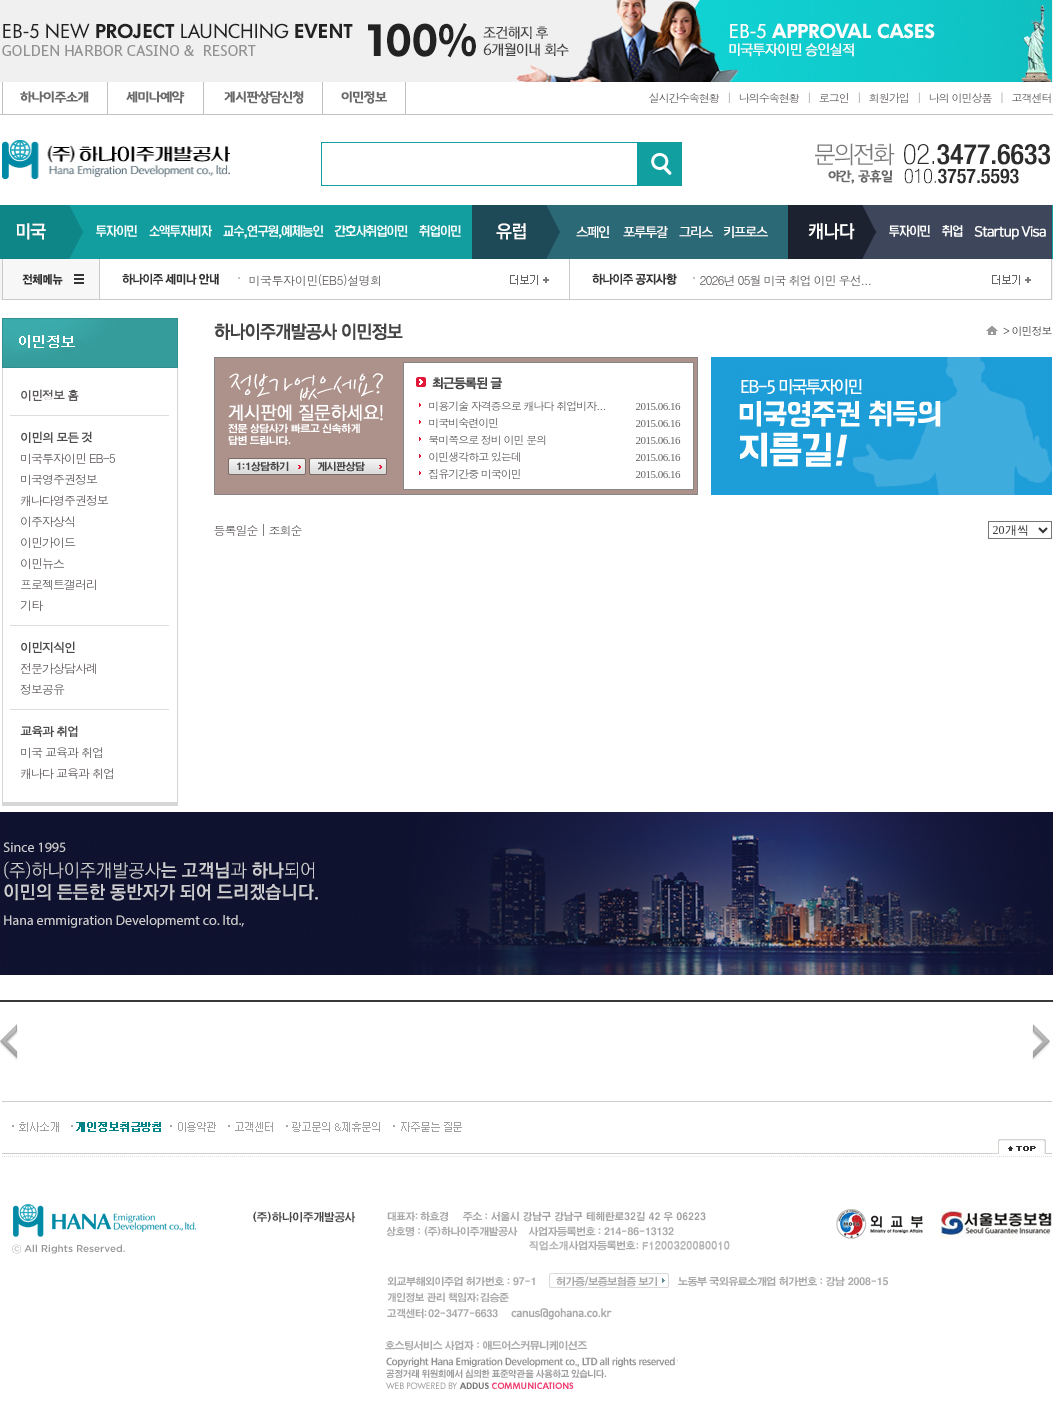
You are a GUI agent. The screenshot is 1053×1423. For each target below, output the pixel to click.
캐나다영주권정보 (64, 499)
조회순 (285, 529)
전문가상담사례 (58, 667)
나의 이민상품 (960, 97)
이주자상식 (47, 520)
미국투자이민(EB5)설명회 (315, 279)
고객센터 (1032, 97)
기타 (31, 604)
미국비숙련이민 (463, 422)
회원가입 (889, 97)
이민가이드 (47, 541)
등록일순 (236, 529)
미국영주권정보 (58, 478)
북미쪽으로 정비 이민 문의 (487, 439)
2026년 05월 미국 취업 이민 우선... (786, 279)
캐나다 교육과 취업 (67, 772)
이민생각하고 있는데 (474, 456)
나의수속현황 (769, 97)
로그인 (834, 97)
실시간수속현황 (684, 97)
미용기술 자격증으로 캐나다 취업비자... (516, 405)
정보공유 (42, 688)
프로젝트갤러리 (58, 583)
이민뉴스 (42, 562)
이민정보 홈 (49, 394)
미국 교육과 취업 (61, 751)
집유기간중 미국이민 (474, 473)
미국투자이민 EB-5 (67, 457)
